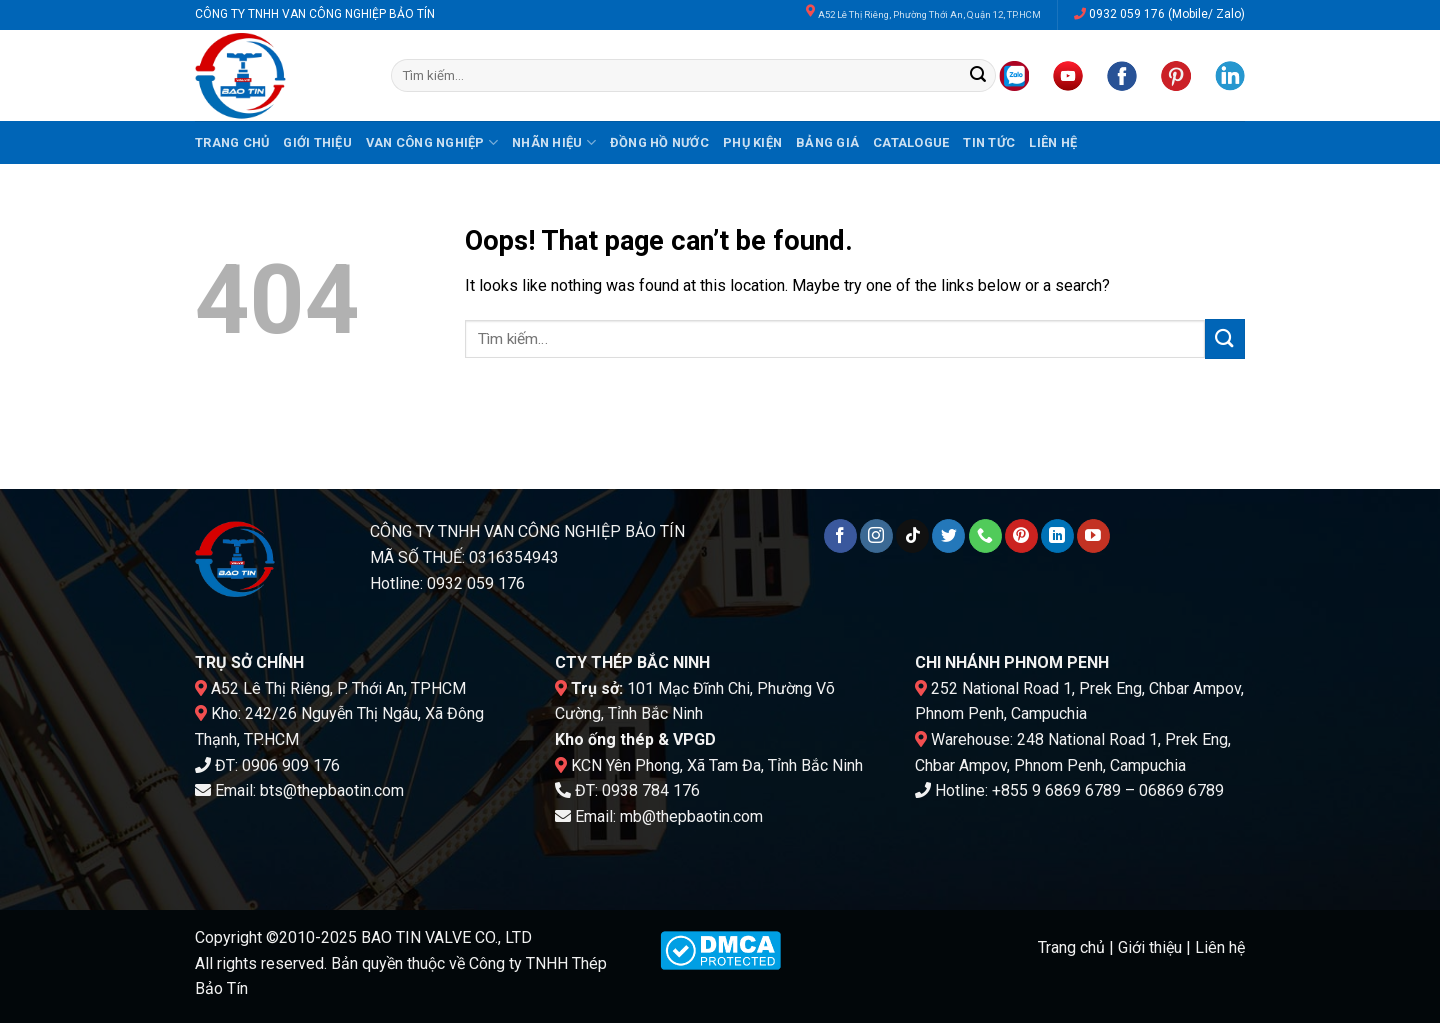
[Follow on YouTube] (1093, 536)
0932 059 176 (1127, 14)
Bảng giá (827, 142)
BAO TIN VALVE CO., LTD (446, 937)
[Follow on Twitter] (948, 536)
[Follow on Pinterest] (1021, 536)
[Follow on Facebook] (840, 536)
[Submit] (978, 76)
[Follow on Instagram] (876, 536)
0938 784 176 (651, 790)
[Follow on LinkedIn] (1057, 536)
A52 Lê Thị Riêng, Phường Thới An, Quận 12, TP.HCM (929, 14)
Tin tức (989, 142)
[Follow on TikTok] (912, 536)
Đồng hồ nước (659, 142)
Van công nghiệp (432, 142)
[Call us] (985, 536)
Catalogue (911, 142)
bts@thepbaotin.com (332, 790)
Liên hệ (1053, 142)
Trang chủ (232, 142)
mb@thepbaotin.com (691, 816)
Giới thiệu (317, 142)
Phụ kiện (752, 142)
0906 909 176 (291, 765)
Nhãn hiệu (554, 142)
